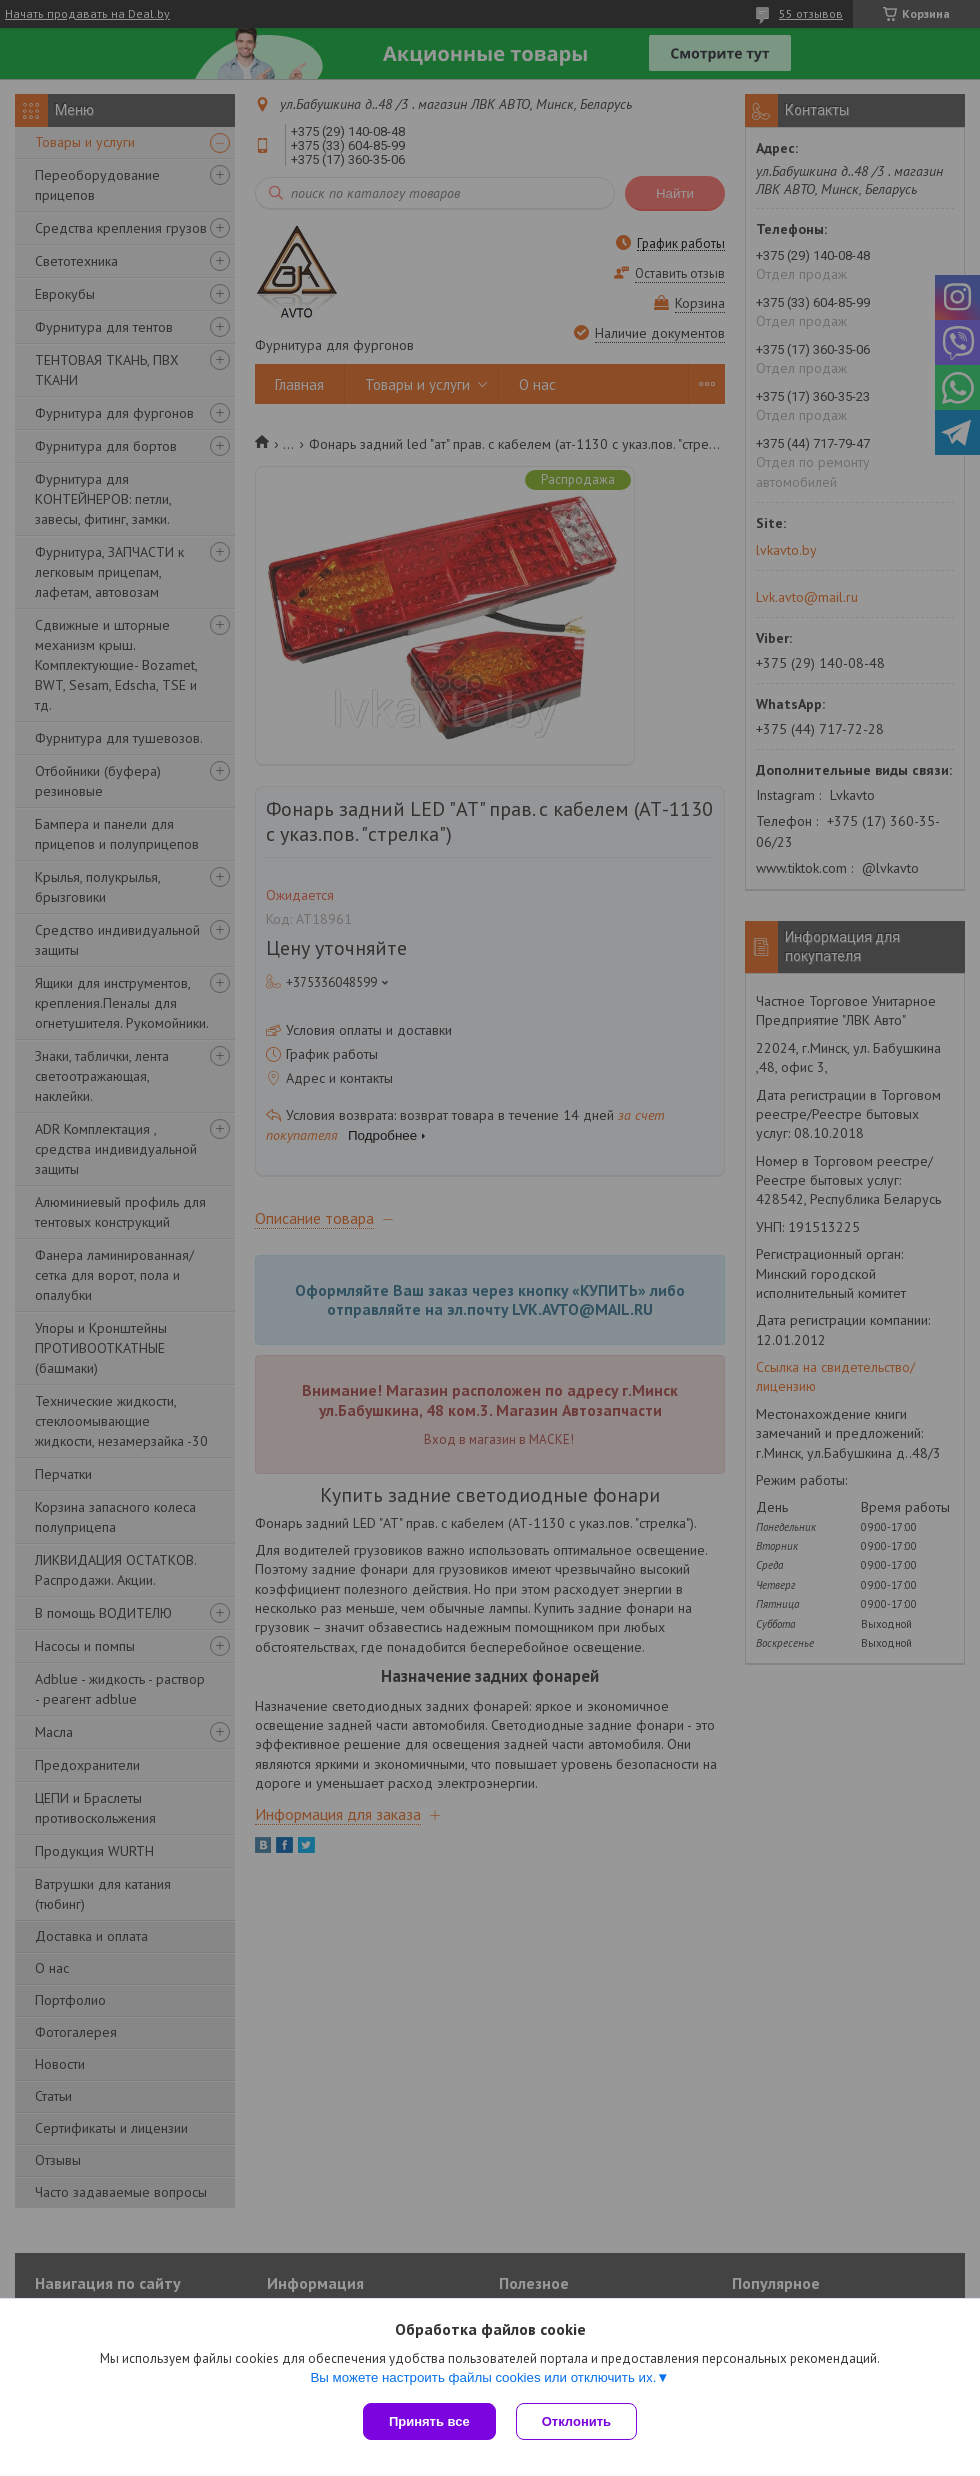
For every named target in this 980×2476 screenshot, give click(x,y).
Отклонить (576, 2421)
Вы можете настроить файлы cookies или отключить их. (483, 2377)
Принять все (429, 2421)
